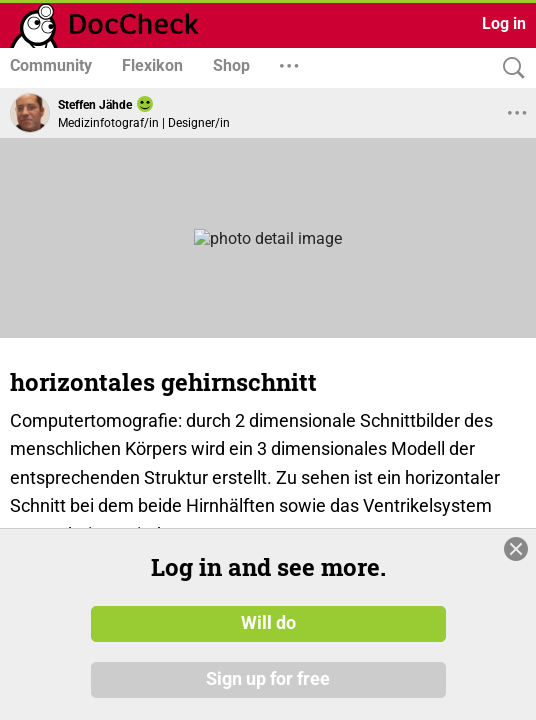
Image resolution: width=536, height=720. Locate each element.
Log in (504, 23)
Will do (268, 623)
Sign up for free (268, 679)
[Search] (509, 68)
